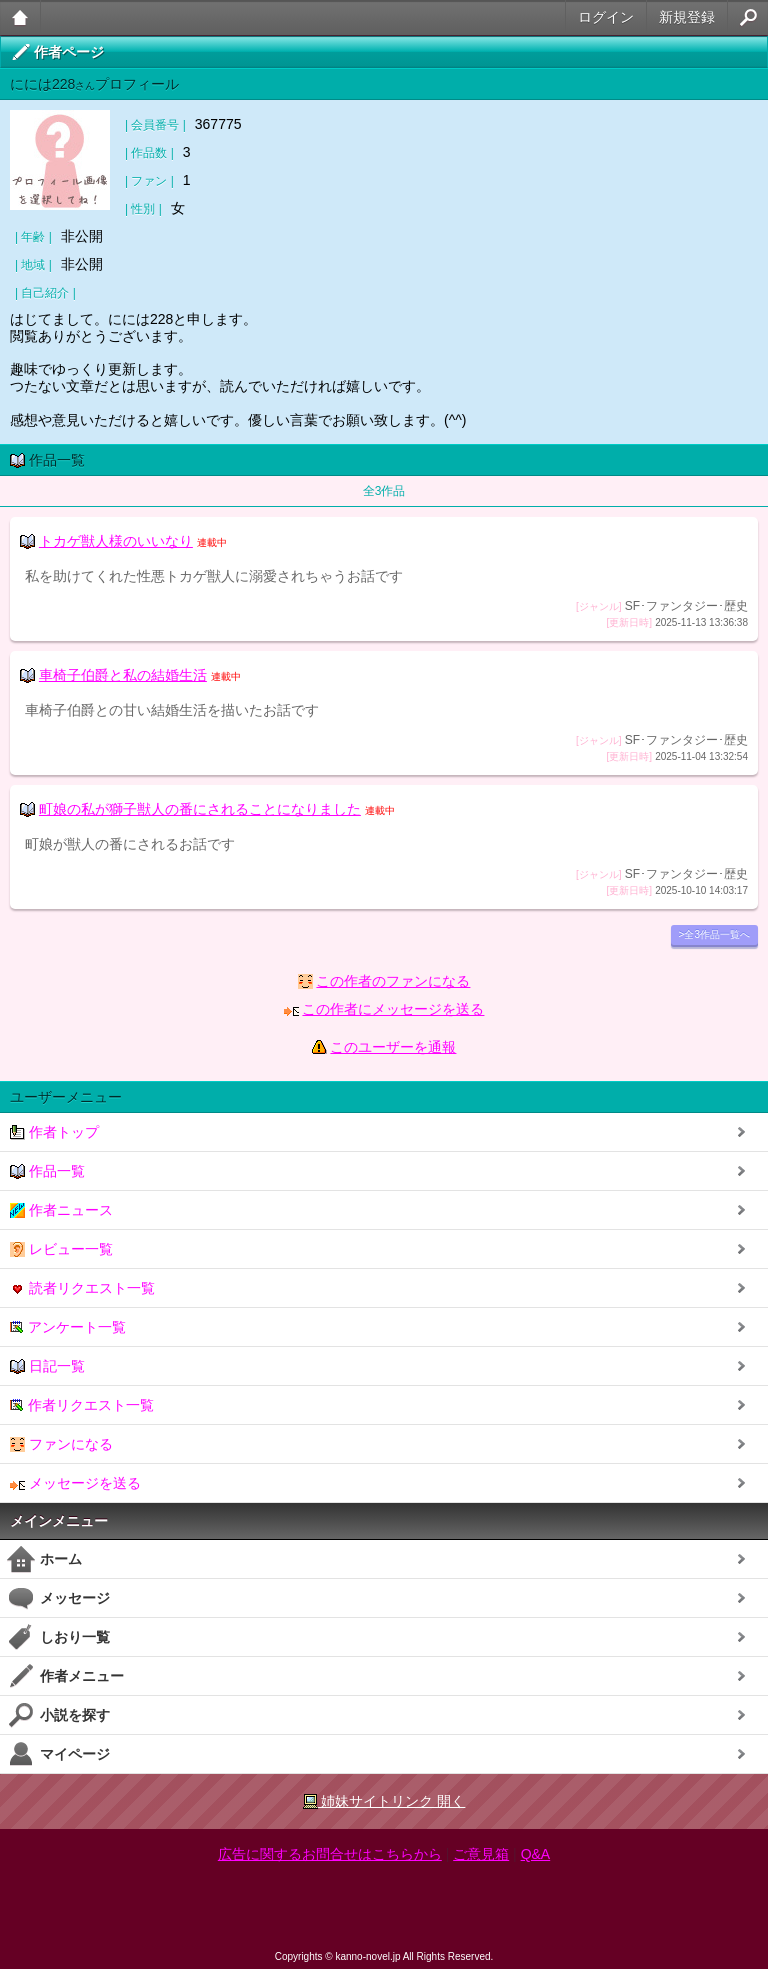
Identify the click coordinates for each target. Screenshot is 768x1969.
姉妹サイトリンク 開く (384, 1801)
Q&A (536, 1854)
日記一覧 (47, 1366)
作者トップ (54, 1132)
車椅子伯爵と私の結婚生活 (123, 675)
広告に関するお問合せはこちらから (330, 1854)
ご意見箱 (481, 1854)
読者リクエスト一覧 (82, 1288)
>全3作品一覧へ (714, 934)
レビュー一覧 (61, 1249)
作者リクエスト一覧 (82, 1405)
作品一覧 (47, 1171)
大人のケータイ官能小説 (20, 17)
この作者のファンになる (393, 981)
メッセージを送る (75, 1483)
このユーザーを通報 (393, 1047)
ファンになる (61, 1444)
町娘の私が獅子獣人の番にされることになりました (200, 809)
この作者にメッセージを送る (393, 1009)
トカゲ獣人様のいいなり (116, 541)
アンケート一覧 (68, 1327)
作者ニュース (61, 1210)
